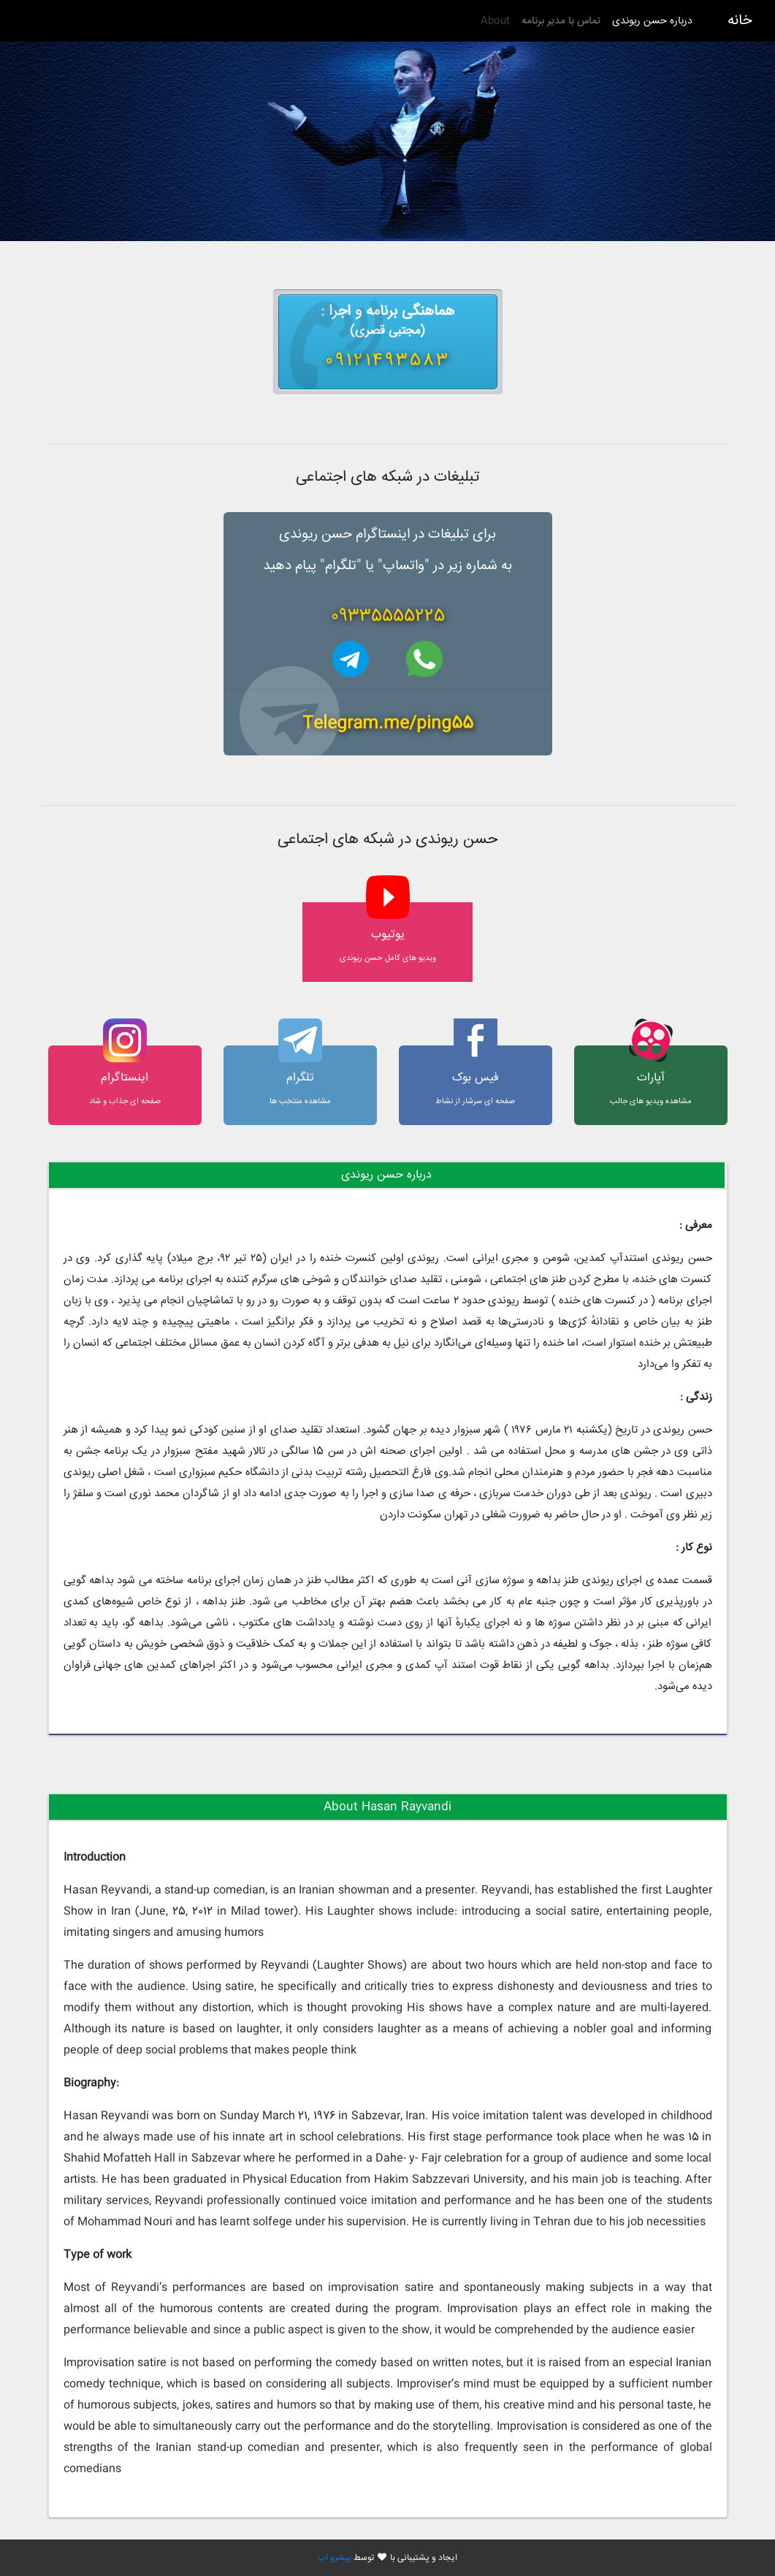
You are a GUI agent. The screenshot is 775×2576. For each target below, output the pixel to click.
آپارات (651, 1078)
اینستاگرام (124, 1078)
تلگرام (300, 1078)
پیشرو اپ (334, 2558)
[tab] (387, 1175)
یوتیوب (388, 935)
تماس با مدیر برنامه (561, 21)
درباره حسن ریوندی (649, 21)
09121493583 (387, 361)
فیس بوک (475, 1078)
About (495, 21)
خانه (740, 20)
